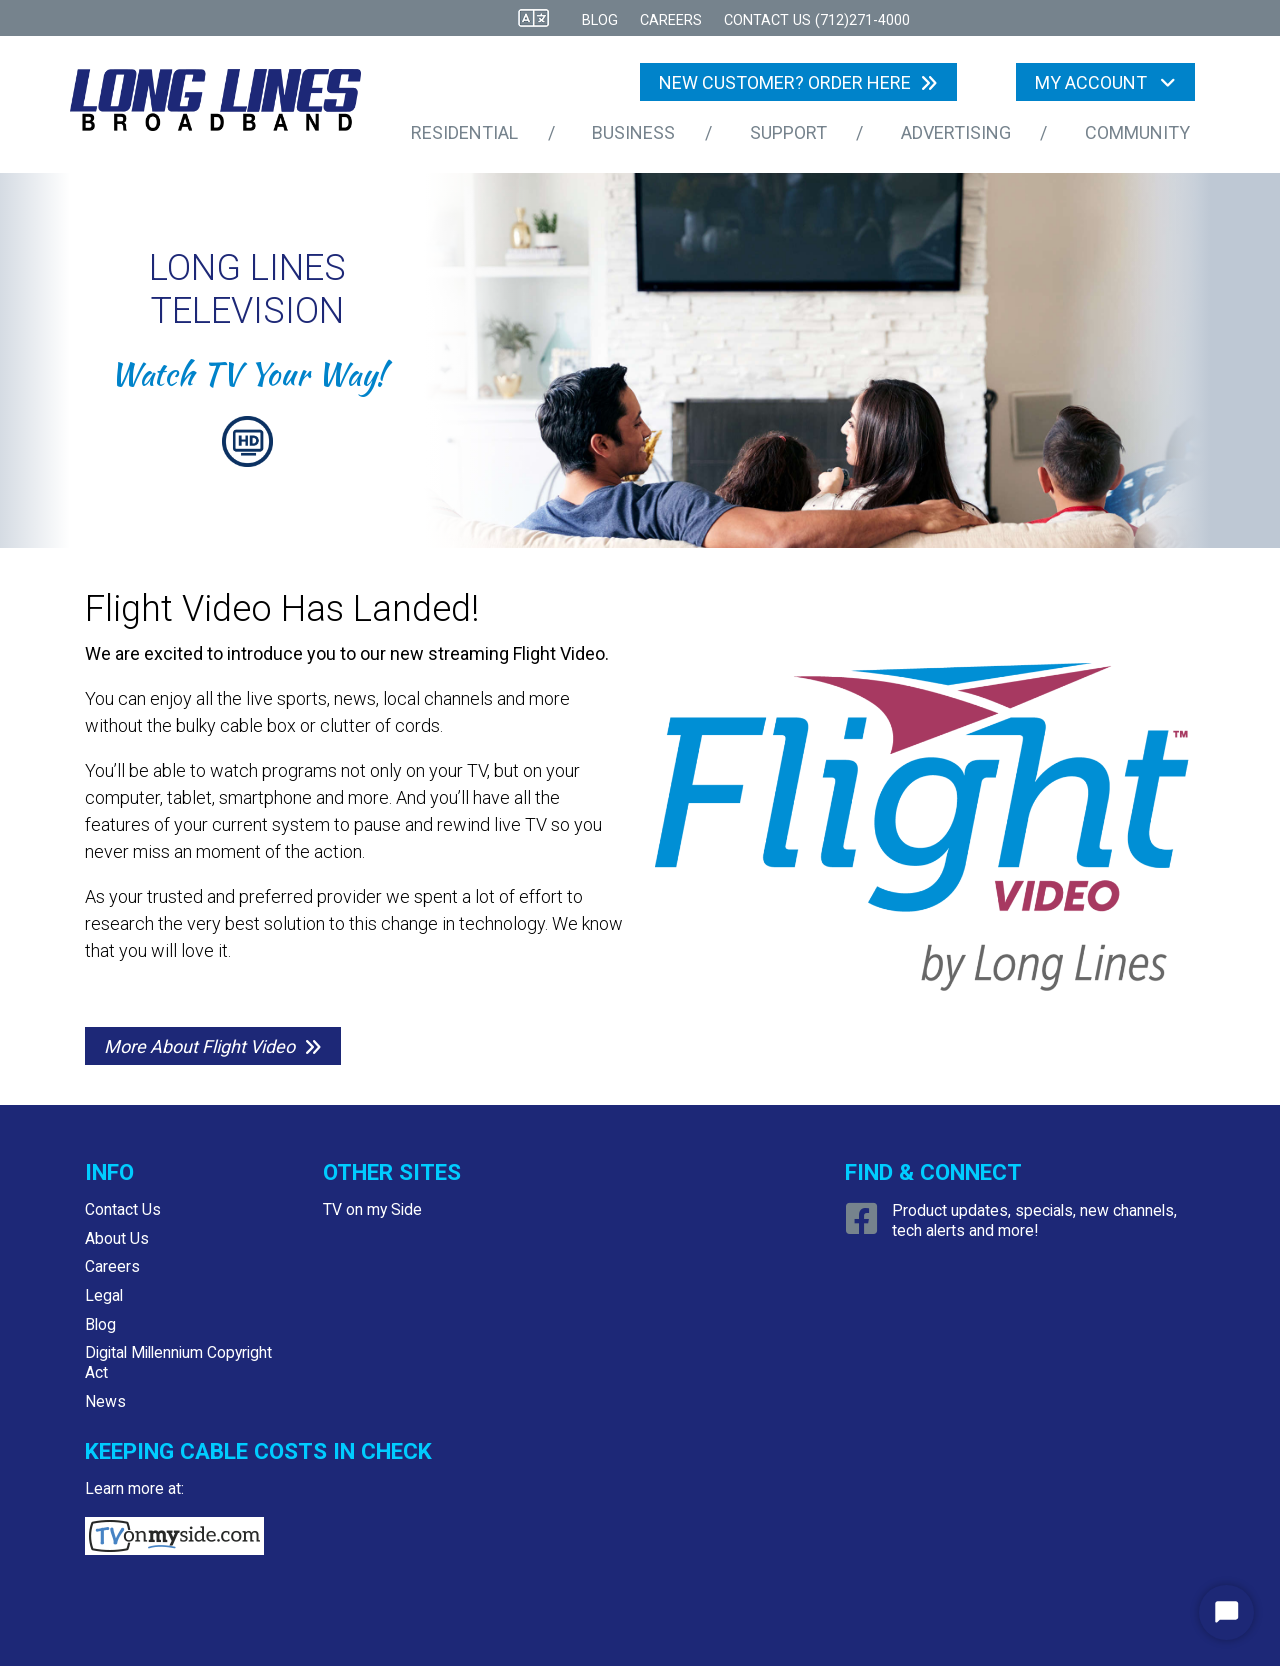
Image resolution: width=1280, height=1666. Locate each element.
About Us (117, 1238)
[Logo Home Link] (229, 104)
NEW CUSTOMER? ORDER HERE (785, 82)
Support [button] (790, 132)
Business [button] (635, 132)
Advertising (956, 132)
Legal (104, 1295)
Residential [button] (466, 132)
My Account (1093, 82)
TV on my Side (372, 1209)
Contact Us (123, 1209)
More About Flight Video (199, 1046)
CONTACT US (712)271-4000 (817, 20)
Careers (671, 20)
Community (1137, 132)
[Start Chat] (1226, 1612)
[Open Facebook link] (864, 1226)
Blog (600, 20)
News (105, 1401)
